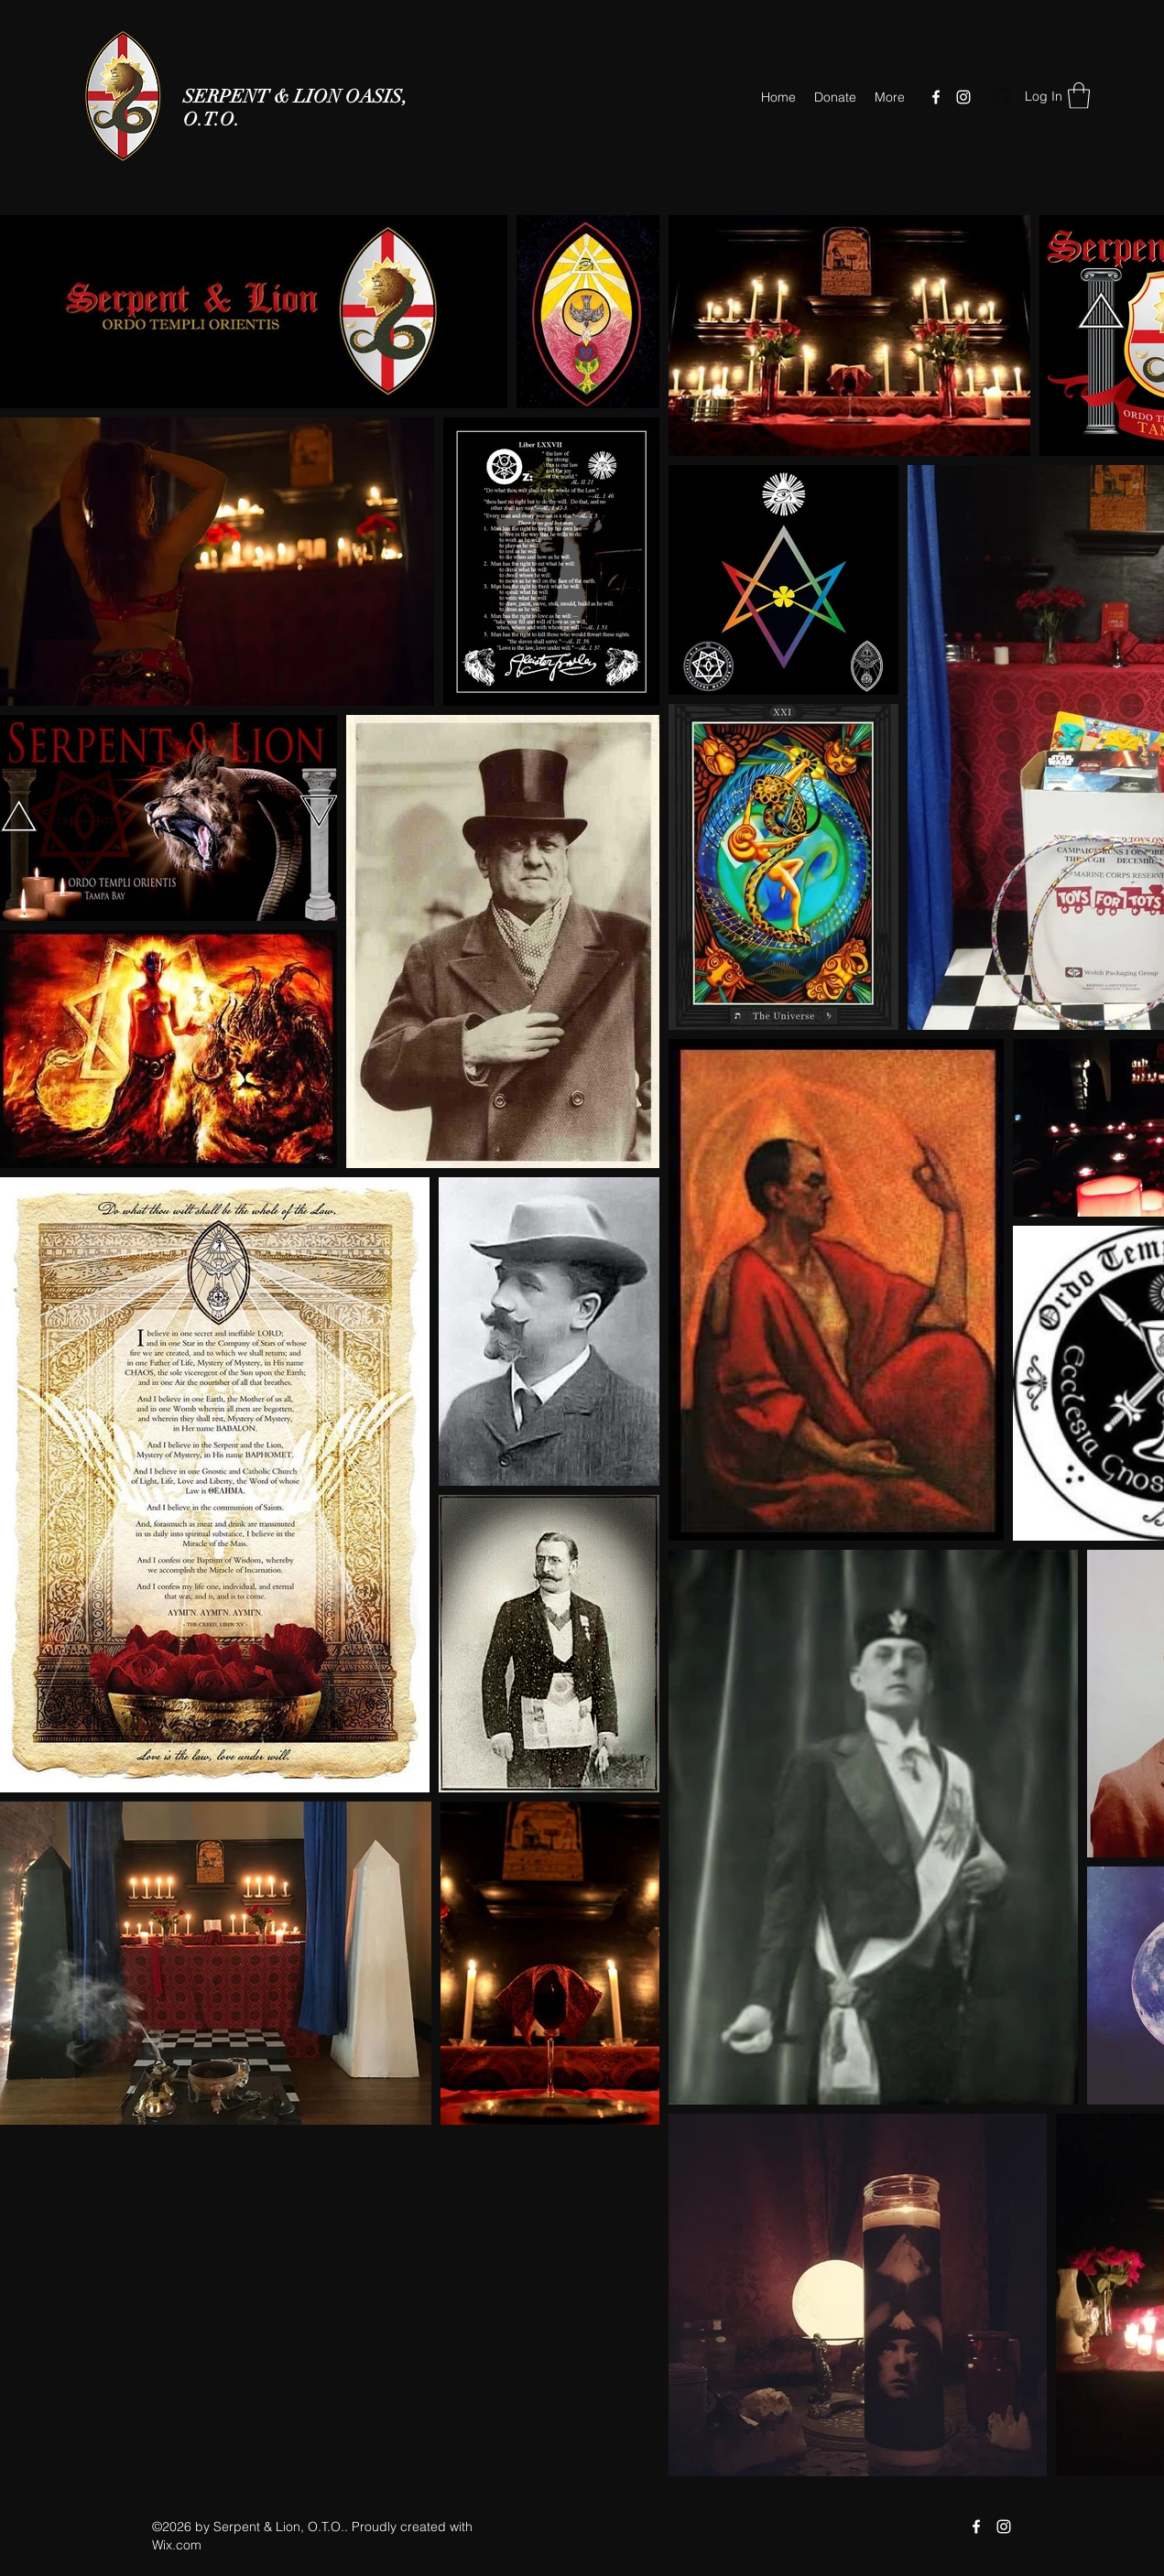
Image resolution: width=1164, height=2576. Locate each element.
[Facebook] (936, 97)
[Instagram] (963, 97)
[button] (1079, 95)
